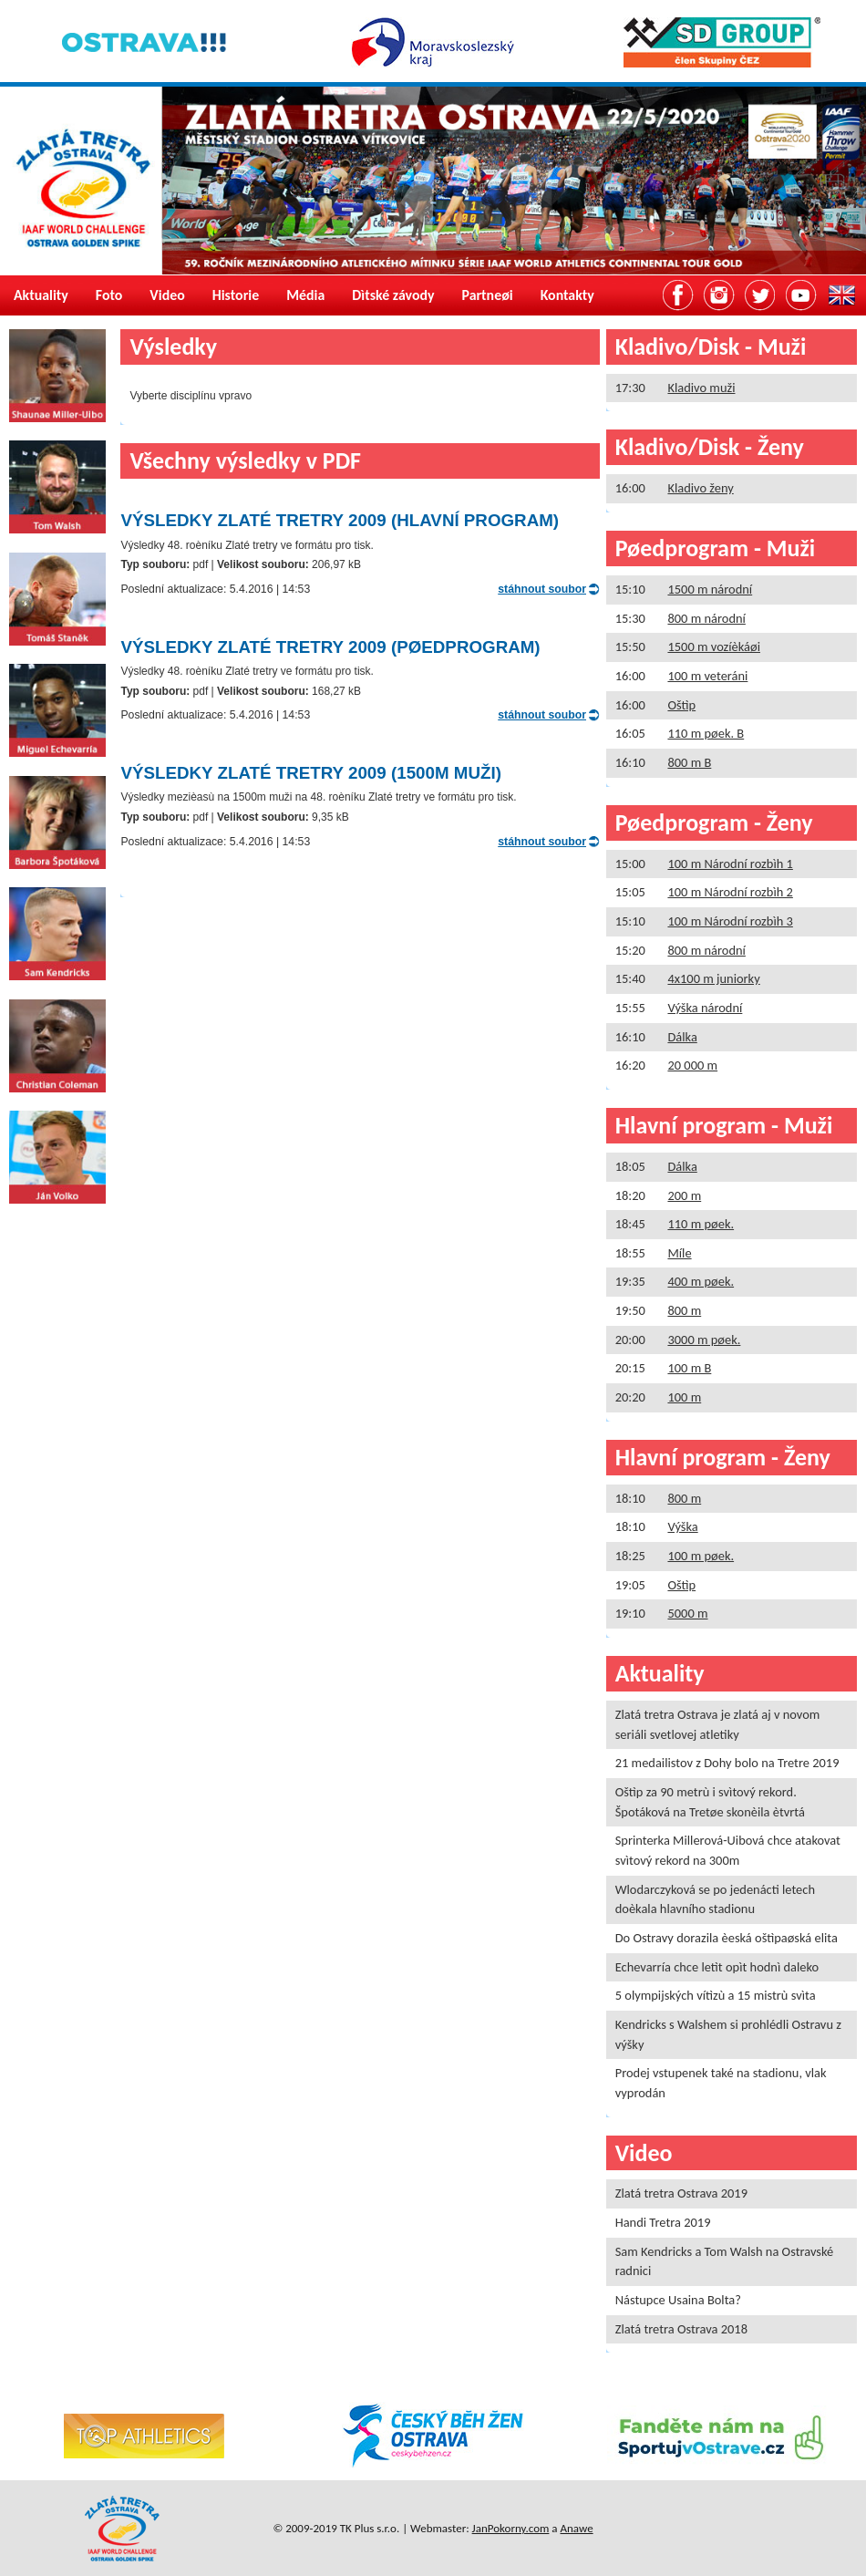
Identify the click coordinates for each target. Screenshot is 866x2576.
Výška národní (704, 1007)
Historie (236, 295)
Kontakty (567, 295)
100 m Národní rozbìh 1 (729, 863)
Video (166, 295)
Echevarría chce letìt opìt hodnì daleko (717, 1967)
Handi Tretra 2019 (663, 2222)
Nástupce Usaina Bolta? (678, 2300)
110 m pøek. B (705, 733)
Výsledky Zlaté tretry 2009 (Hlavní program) (339, 520)
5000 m (687, 1613)
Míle (679, 1253)
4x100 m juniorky (713, 978)
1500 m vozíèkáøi (713, 646)
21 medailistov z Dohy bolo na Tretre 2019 (727, 1762)
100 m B (689, 1368)
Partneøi (487, 295)
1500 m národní (709, 589)
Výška (682, 1526)
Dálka (681, 1037)
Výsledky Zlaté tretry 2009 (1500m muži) (310, 772)
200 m (684, 1195)
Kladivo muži (701, 387)
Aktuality (41, 295)
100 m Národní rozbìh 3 (729, 921)
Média (305, 295)
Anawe (577, 2528)
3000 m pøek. (703, 1339)
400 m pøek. (700, 1281)
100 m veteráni (707, 675)
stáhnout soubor (542, 589)
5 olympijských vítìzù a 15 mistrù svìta (715, 1995)
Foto (109, 295)
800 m (684, 1310)
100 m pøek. (700, 1555)
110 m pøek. (700, 1224)
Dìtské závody (393, 295)
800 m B (689, 762)
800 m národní (706, 618)
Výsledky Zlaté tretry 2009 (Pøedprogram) (330, 647)
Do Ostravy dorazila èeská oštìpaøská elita (726, 1937)
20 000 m (692, 1065)
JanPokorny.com (511, 2528)
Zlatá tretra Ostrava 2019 (681, 2193)
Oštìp (681, 705)
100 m (684, 1397)
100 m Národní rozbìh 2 (729, 892)
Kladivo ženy (700, 488)
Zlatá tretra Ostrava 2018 (681, 2329)
